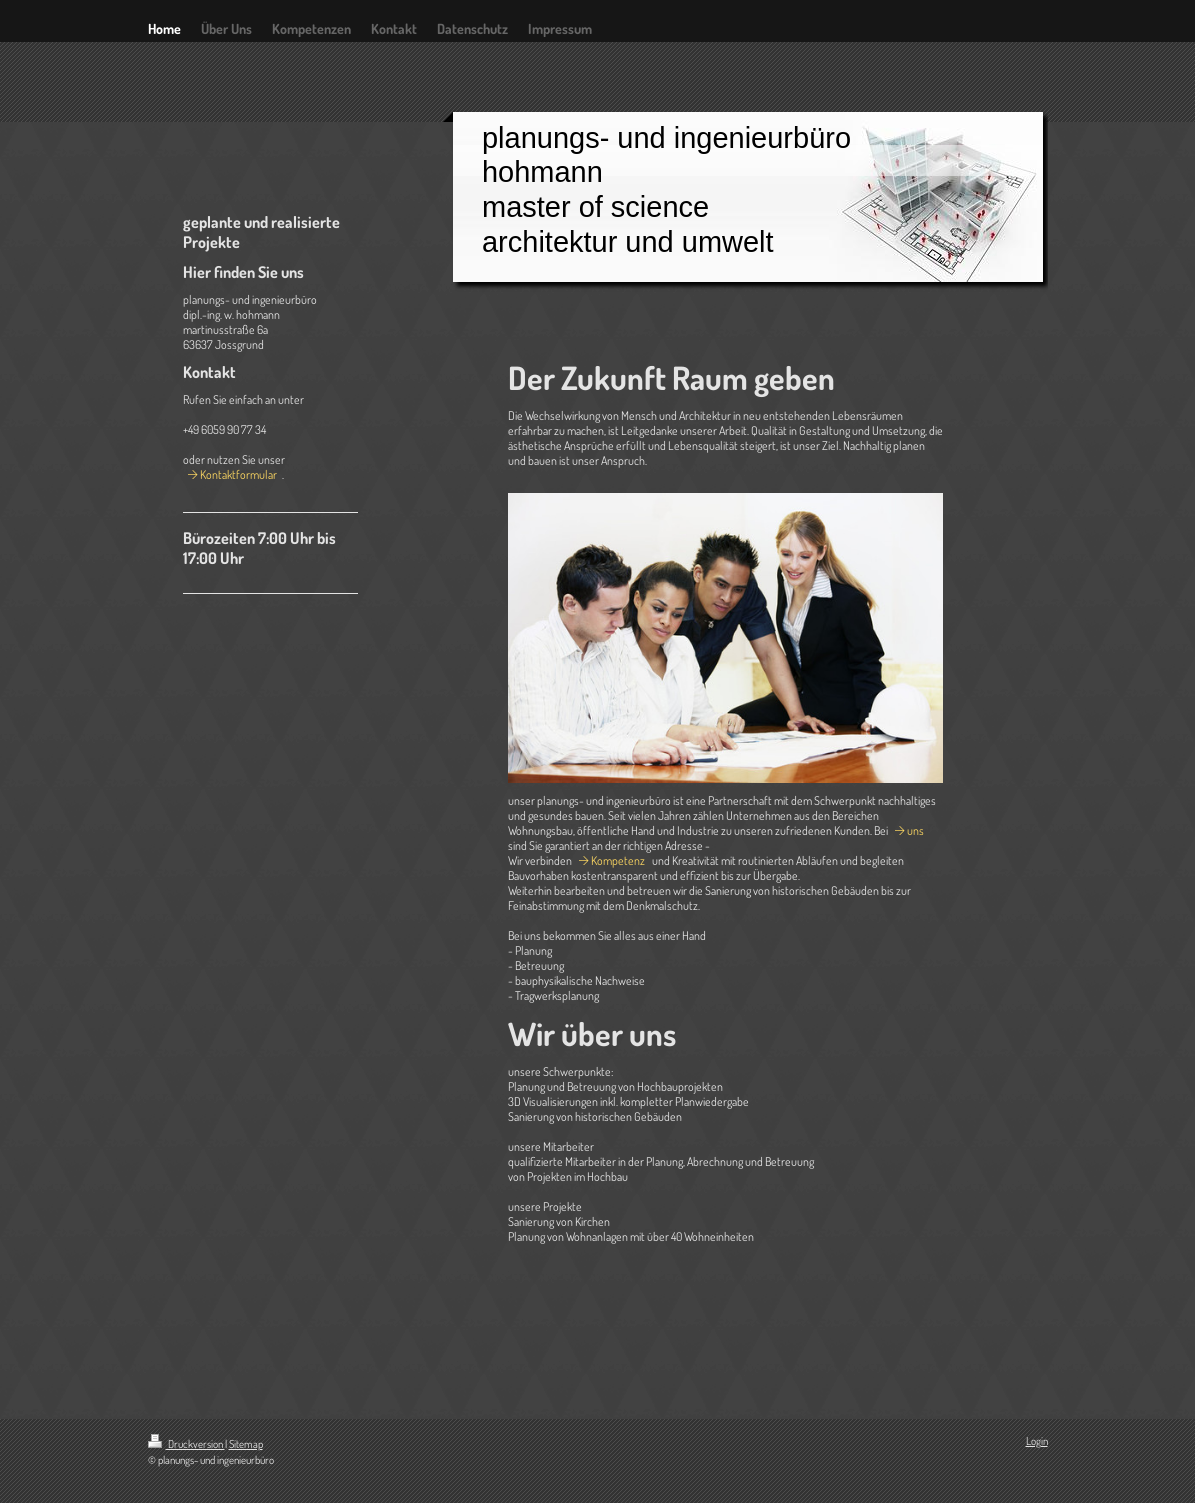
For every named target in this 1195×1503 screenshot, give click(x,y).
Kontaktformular (238, 474)
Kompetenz (618, 860)
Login (1037, 1441)
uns (915, 830)
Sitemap (246, 1444)
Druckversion (186, 1444)
